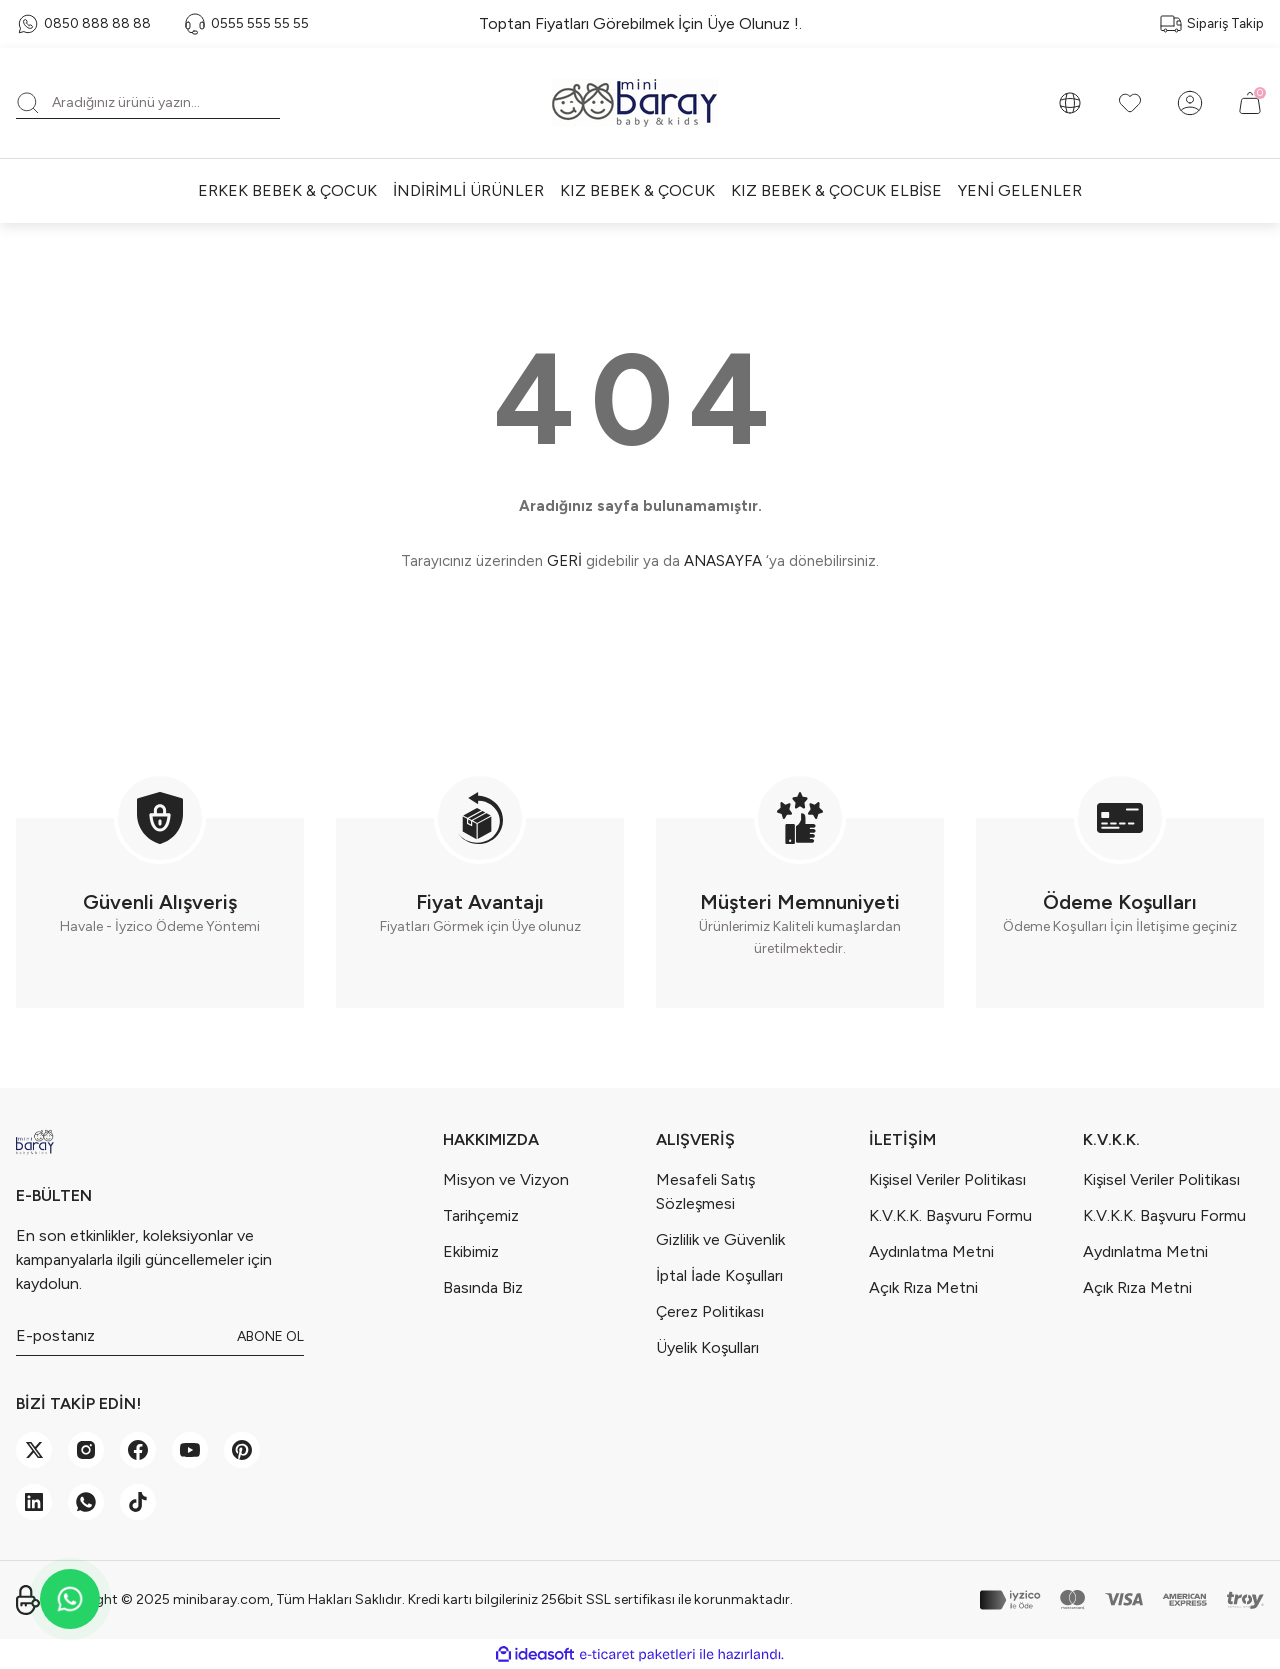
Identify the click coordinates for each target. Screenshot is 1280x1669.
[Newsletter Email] (160, 1336)
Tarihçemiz (481, 1215)
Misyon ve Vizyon (506, 1179)
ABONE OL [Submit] (270, 1336)
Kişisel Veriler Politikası (947, 1179)
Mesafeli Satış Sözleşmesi (705, 1191)
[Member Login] (1190, 103)
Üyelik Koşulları (707, 1347)
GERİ (564, 561)
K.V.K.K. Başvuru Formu (950, 1215)
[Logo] (640, 103)
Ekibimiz (471, 1251)
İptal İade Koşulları (719, 1275)
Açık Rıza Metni (923, 1287)
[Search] (148, 103)
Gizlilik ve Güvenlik (720, 1239)
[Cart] (1250, 103)
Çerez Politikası (710, 1311)
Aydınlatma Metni (931, 1251)
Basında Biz (483, 1287)
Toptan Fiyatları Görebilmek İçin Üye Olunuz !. (640, 23)
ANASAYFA (723, 561)
